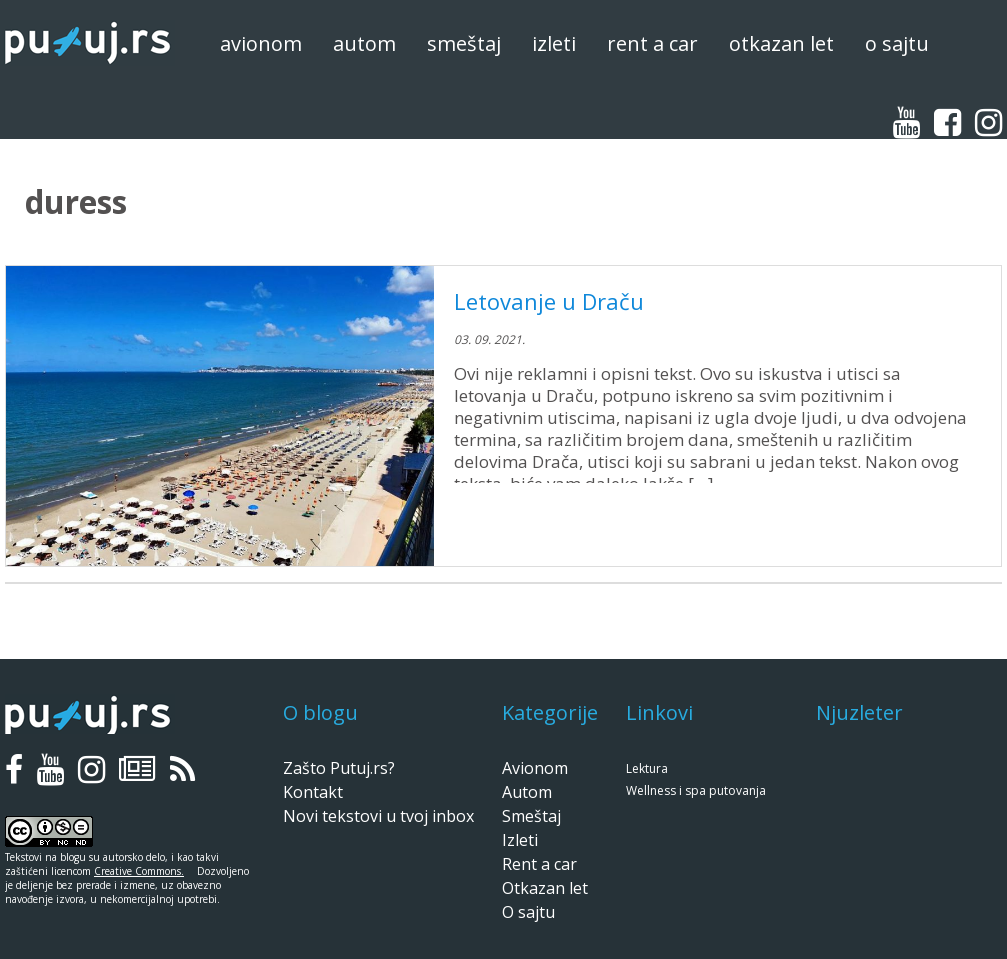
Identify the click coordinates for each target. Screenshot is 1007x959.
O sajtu (897, 43)
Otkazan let (781, 43)
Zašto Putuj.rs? (339, 768)
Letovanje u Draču (549, 301)
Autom (364, 43)
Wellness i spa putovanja (696, 790)
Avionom (261, 43)
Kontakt (313, 792)
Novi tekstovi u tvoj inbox (378, 816)
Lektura (647, 768)
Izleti (554, 43)
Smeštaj (464, 43)
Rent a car (652, 43)
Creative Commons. (139, 871)
